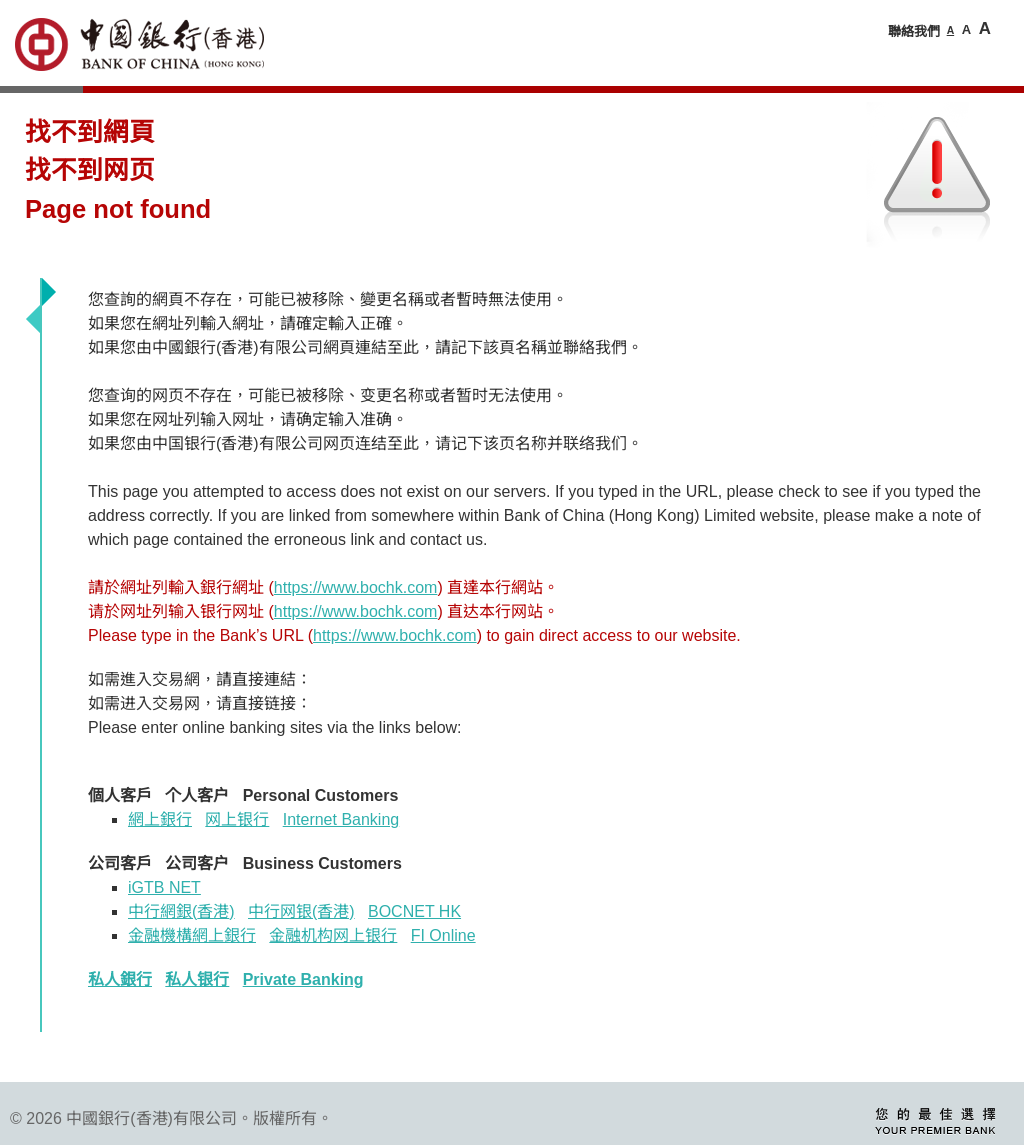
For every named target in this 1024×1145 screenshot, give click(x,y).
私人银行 (197, 979)
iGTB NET (164, 887)
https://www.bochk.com (356, 587)
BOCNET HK (414, 911)
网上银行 (237, 819)
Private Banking (303, 979)
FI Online (443, 935)
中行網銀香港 (181, 911)
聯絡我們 (914, 31)
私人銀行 (120, 979)
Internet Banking (341, 819)
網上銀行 (160, 819)
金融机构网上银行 (333, 935)
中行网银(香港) (301, 911)
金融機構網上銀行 (192, 935)
